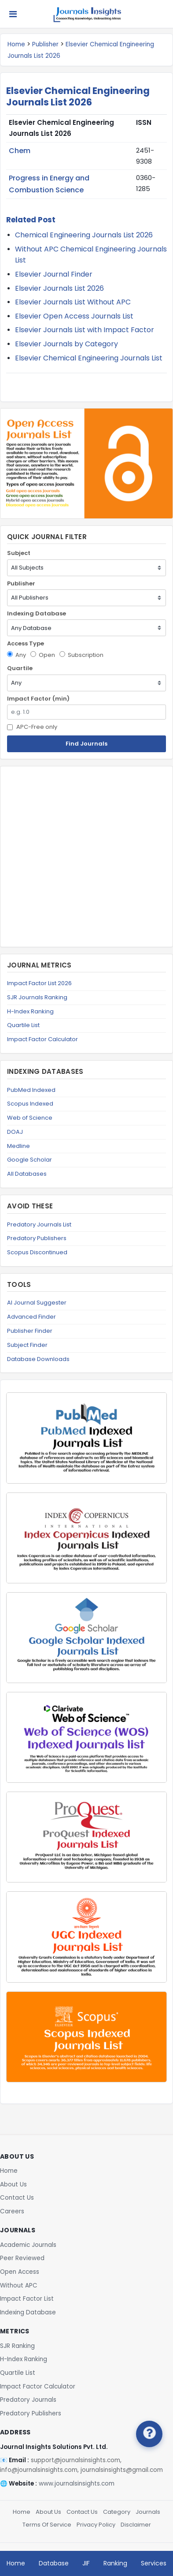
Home (16, 44)
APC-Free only (32, 727)
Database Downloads (38, 1359)
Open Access (19, 2272)
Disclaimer (136, 2524)
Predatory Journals (28, 2400)
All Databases (27, 1174)
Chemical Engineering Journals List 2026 (84, 235)
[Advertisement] (86, 856)
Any (16, 655)
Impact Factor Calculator (42, 1039)
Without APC (18, 2285)
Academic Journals (28, 2245)
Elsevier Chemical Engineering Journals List (88, 358)
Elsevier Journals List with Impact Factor (84, 330)
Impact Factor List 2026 (39, 983)
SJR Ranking (17, 2346)
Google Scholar (29, 1159)
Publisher (45, 44)
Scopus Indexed (30, 1103)
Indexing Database (36, 613)
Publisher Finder (29, 1331)
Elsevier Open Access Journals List (74, 316)
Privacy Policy (96, 2524)
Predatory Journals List (39, 1224)
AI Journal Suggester (36, 1302)
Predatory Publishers (36, 1238)
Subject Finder (27, 1345)
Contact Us (17, 2198)
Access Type (25, 643)
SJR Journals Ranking (37, 997)
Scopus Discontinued (37, 1252)
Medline (18, 1146)
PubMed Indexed (31, 1090)
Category (116, 2512)
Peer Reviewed (22, 2258)
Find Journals (86, 743)
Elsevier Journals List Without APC (73, 302)
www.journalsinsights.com (76, 2483)
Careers (12, 2211)
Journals (148, 2512)
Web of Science (29, 1118)
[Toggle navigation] (13, 14)
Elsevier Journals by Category (66, 344)
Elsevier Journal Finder (53, 274)
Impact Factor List (27, 2299)
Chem (19, 151)
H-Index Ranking (30, 1011)
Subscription (81, 655)
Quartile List (23, 1025)
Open (42, 655)
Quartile (20, 668)
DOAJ (15, 1132)
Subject (18, 553)
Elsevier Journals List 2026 (59, 288)
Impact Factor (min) (38, 698)
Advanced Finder (31, 1316)
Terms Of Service (46, 2524)
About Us (13, 2184)
